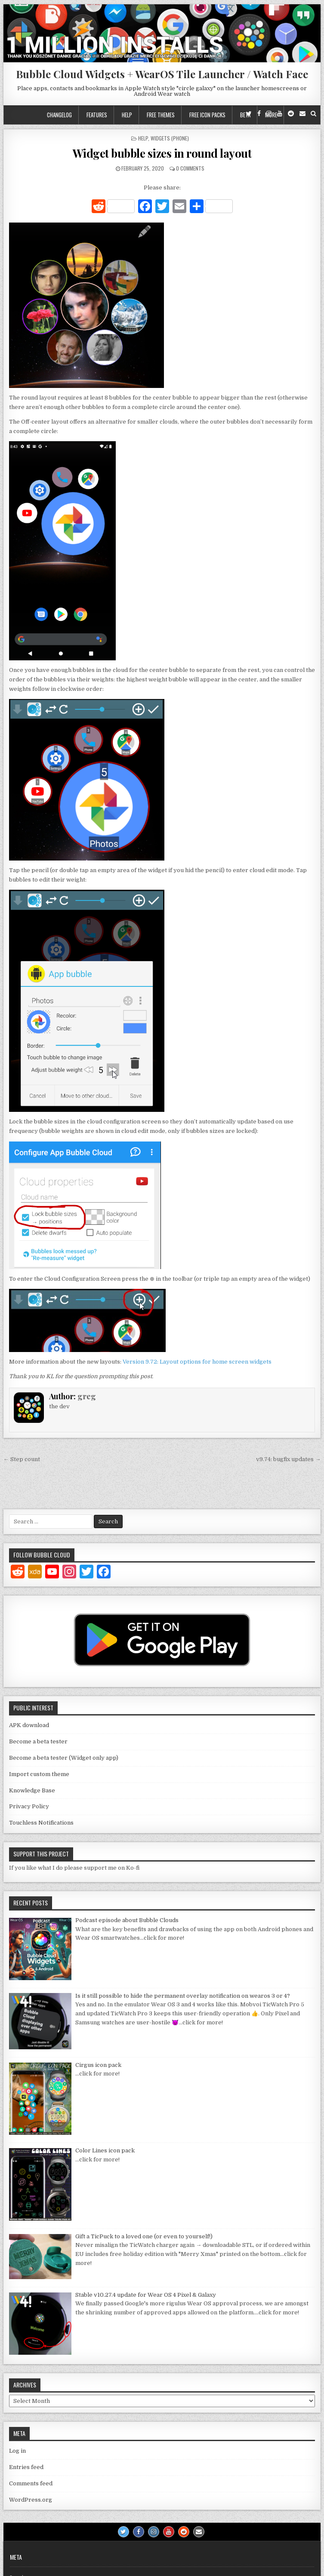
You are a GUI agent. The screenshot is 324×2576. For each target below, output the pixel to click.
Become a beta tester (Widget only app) (63, 1758)
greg (86, 1396)
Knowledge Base (32, 1790)
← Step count (21, 1459)
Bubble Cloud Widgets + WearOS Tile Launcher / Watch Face (162, 74)
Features (96, 114)
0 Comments (190, 168)
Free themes (161, 114)
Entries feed (26, 2467)
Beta (245, 114)
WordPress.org (30, 2500)
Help (127, 114)
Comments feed (30, 2483)
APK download (29, 1725)
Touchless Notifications (41, 1822)
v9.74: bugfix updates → (288, 1459)
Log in (17, 2451)
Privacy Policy (29, 1806)
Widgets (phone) (170, 138)
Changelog (59, 114)
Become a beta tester (38, 1741)
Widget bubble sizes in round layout (162, 153)
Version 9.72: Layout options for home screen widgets (197, 1361)
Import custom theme (39, 1774)
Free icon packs (207, 114)
